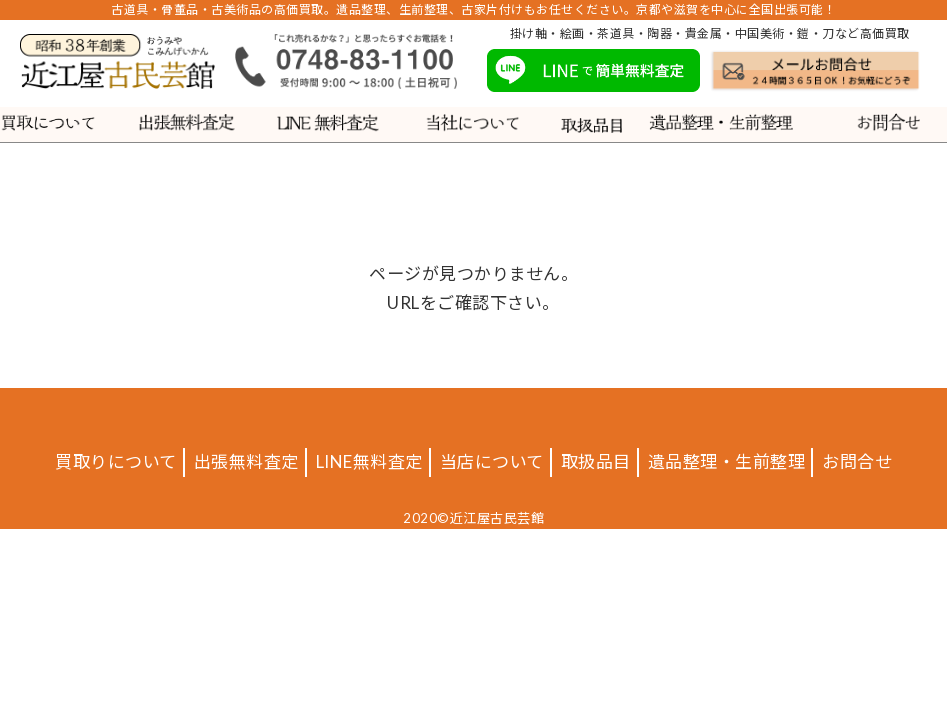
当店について (492, 461)
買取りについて (116, 461)
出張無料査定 (246, 461)
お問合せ (857, 461)
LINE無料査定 (369, 461)
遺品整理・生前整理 (727, 461)
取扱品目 (596, 461)
